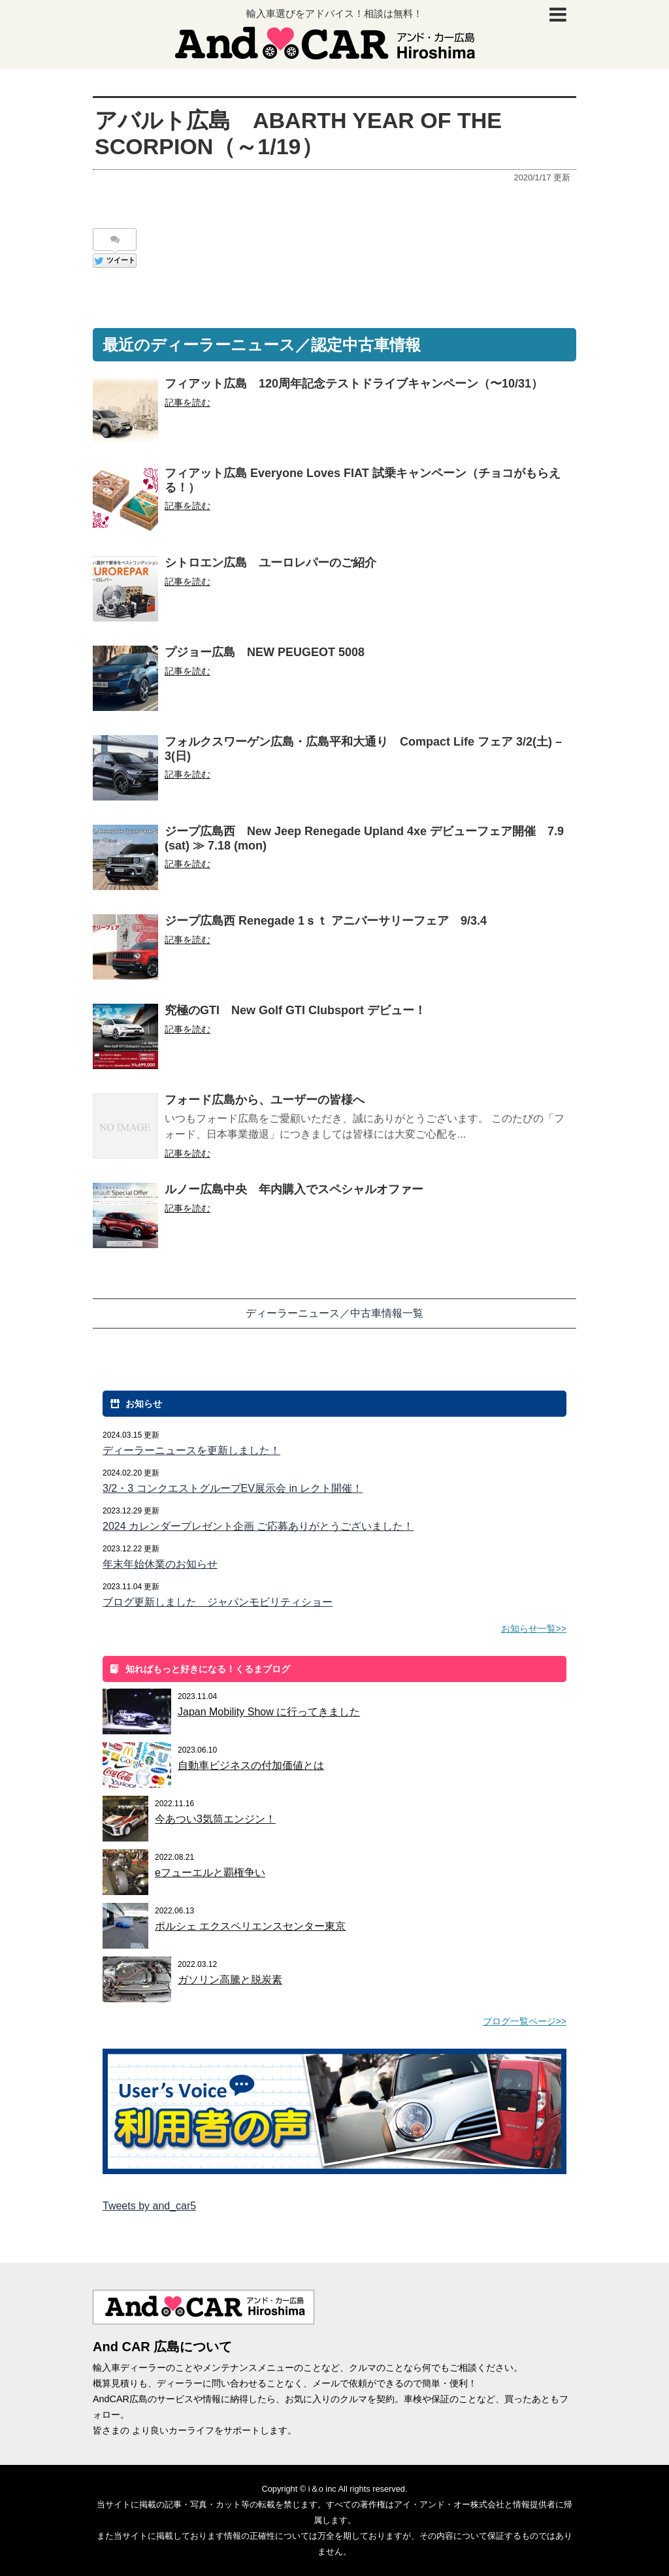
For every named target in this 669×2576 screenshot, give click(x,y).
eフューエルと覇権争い (210, 1872)
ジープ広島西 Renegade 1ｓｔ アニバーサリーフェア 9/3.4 (326, 920)
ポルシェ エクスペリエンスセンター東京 (250, 1926)
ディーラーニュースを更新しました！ (191, 1450)
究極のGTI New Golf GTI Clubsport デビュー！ (295, 1010)
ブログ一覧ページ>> (524, 2021)
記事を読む (187, 402)
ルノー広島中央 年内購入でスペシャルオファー (294, 1189)
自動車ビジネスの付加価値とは (251, 1765)
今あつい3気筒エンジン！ (215, 1819)
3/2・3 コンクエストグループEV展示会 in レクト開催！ (233, 1488)
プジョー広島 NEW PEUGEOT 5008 (265, 652)
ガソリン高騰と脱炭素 (230, 1979)
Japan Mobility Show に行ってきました (269, 1711)
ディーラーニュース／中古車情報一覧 (334, 1313)
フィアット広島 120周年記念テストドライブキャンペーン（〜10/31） (354, 383)
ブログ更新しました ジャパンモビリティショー (218, 1602)
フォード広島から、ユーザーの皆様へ (265, 1099)
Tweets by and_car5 (149, 2205)
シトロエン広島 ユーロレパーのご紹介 (270, 562)
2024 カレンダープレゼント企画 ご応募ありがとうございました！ (258, 1526)
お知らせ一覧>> (533, 1628)
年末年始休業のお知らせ (160, 1564)
